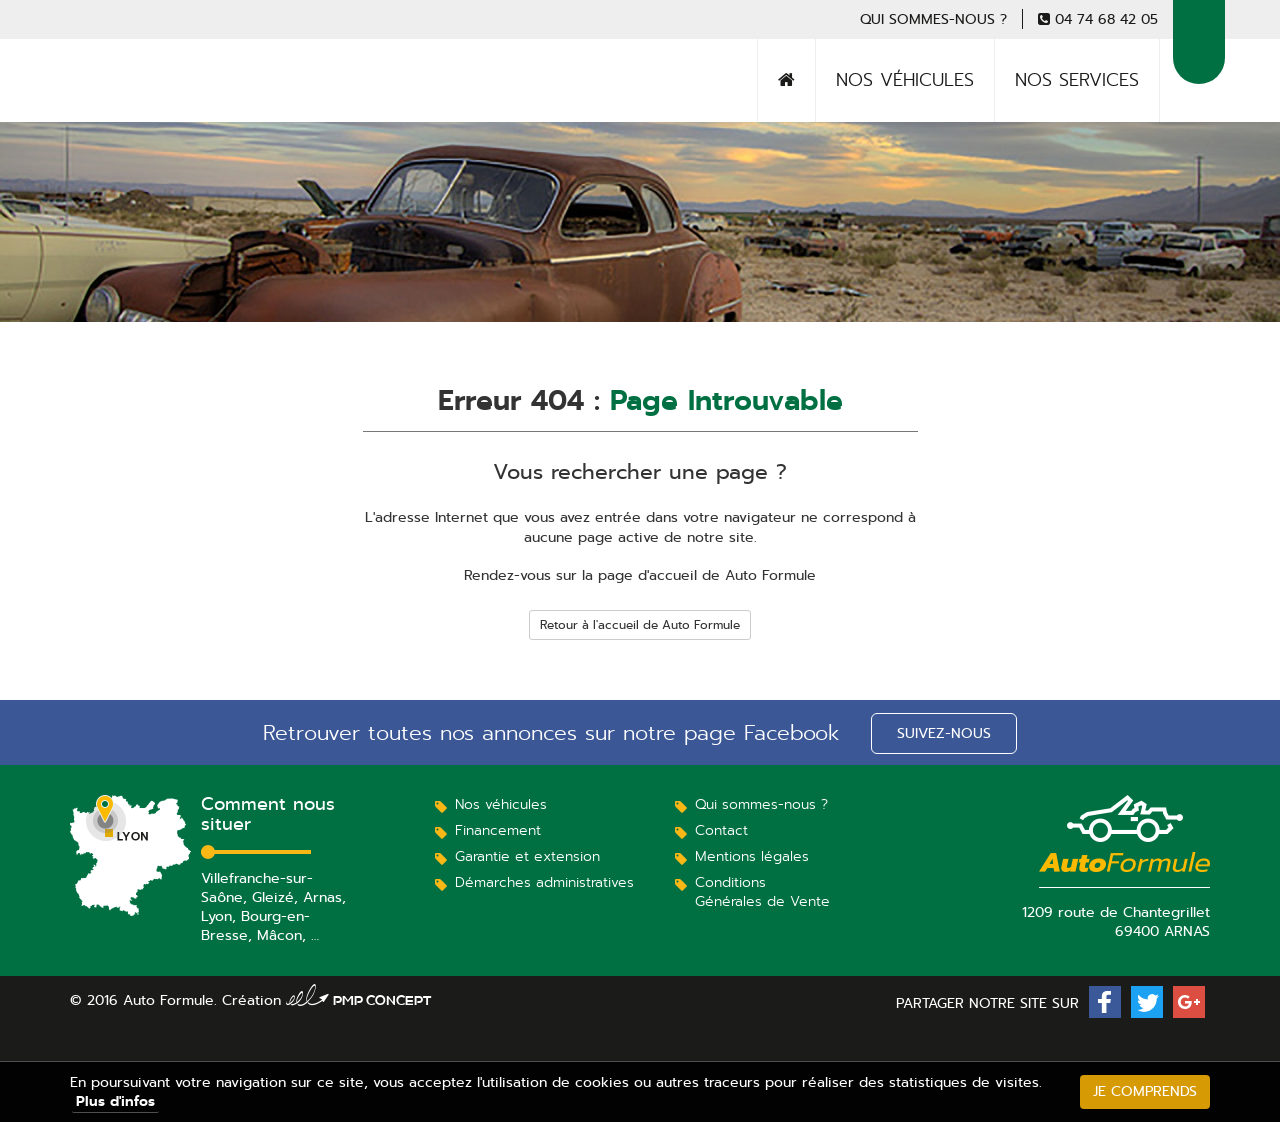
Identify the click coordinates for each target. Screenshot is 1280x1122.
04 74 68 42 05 (1106, 19)
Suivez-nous (944, 733)
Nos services (1077, 80)
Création (327, 1000)
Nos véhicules (905, 80)
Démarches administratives (544, 882)
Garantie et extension (527, 856)
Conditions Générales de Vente (762, 891)
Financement (498, 830)
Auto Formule (143, 105)
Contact (721, 830)
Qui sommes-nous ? (933, 19)
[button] (1105, 1002)
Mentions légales (752, 856)
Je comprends (1145, 1091)
